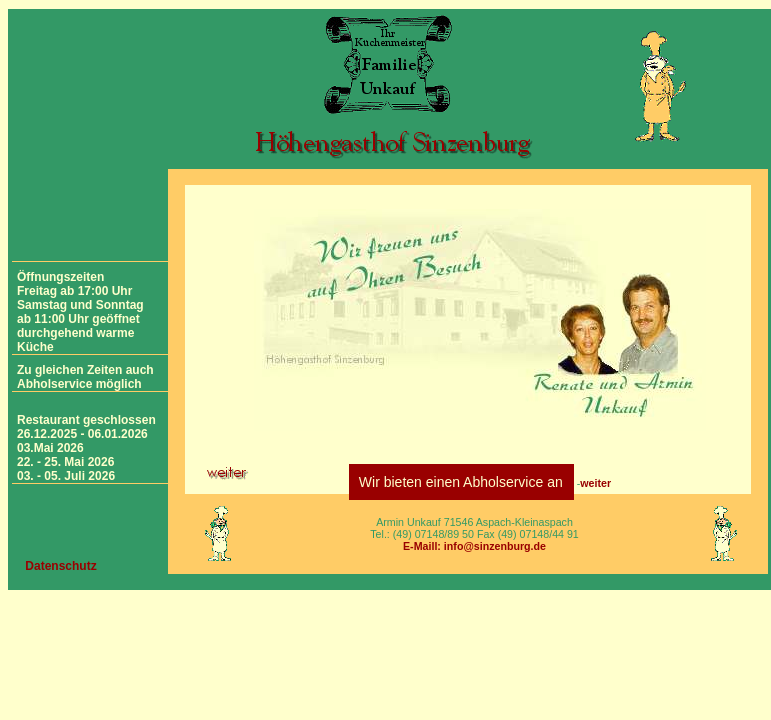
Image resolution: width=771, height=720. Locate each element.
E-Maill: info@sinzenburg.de (474, 546)
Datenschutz (60, 566)
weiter (595, 483)
